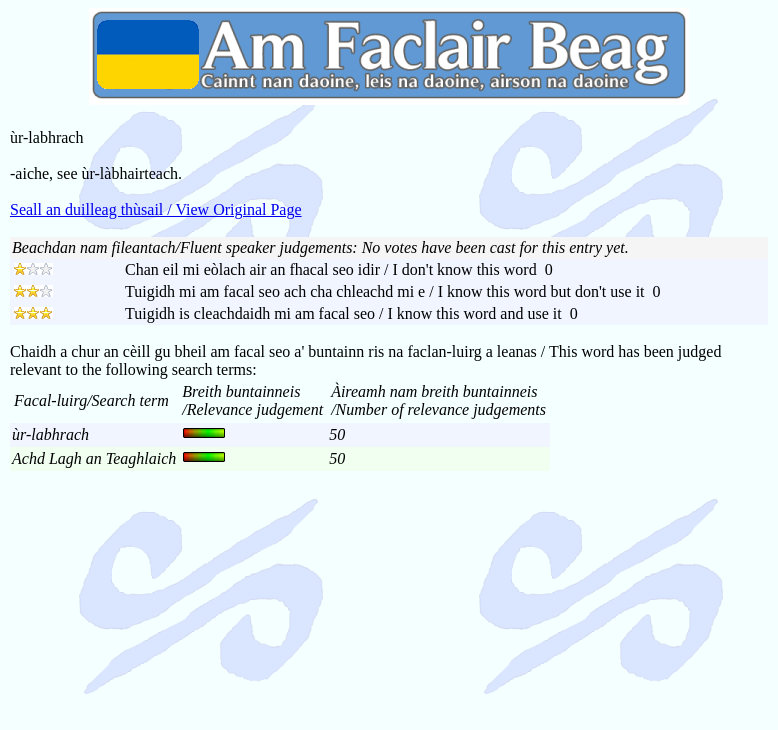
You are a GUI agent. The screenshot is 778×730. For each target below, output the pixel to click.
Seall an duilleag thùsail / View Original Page (156, 209)
